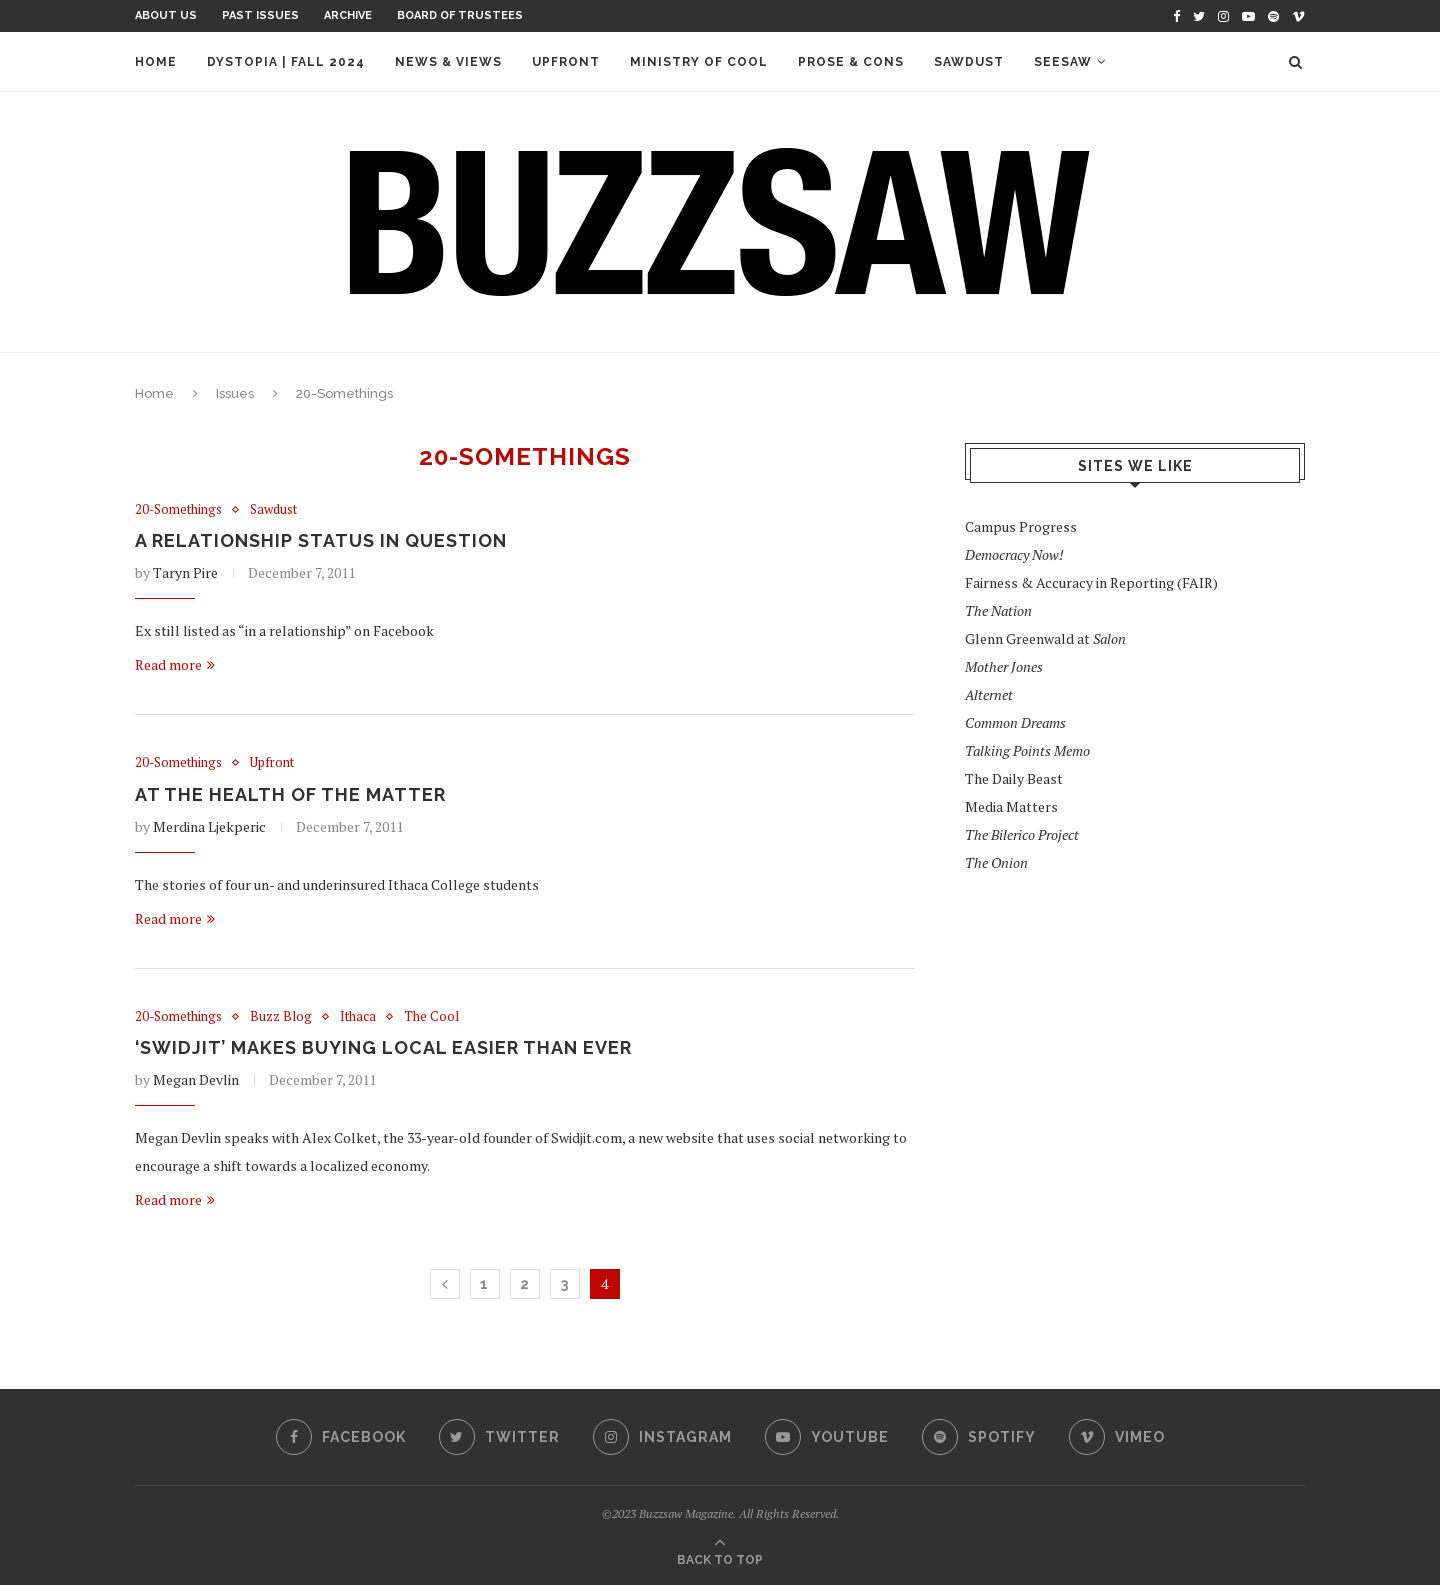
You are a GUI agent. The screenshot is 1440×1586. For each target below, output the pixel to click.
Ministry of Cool (699, 62)
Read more (175, 665)
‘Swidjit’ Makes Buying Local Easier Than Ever (383, 1048)
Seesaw (1063, 62)
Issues (235, 393)
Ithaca (359, 1017)
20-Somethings (179, 510)
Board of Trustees (460, 15)
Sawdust (969, 62)
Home (156, 62)
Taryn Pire (185, 573)
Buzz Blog (282, 1017)
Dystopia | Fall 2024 (286, 62)
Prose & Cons (851, 62)
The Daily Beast (1014, 778)
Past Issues (260, 15)
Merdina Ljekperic (209, 826)
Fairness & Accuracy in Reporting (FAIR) (1091, 582)
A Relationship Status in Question (321, 541)
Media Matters (1011, 806)
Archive (348, 15)
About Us (166, 15)
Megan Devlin (196, 1080)
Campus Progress (1021, 526)
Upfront (566, 62)
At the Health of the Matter (290, 794)
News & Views (448, 62)
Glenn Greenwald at (1045, 638)
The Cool (432, 1017)
